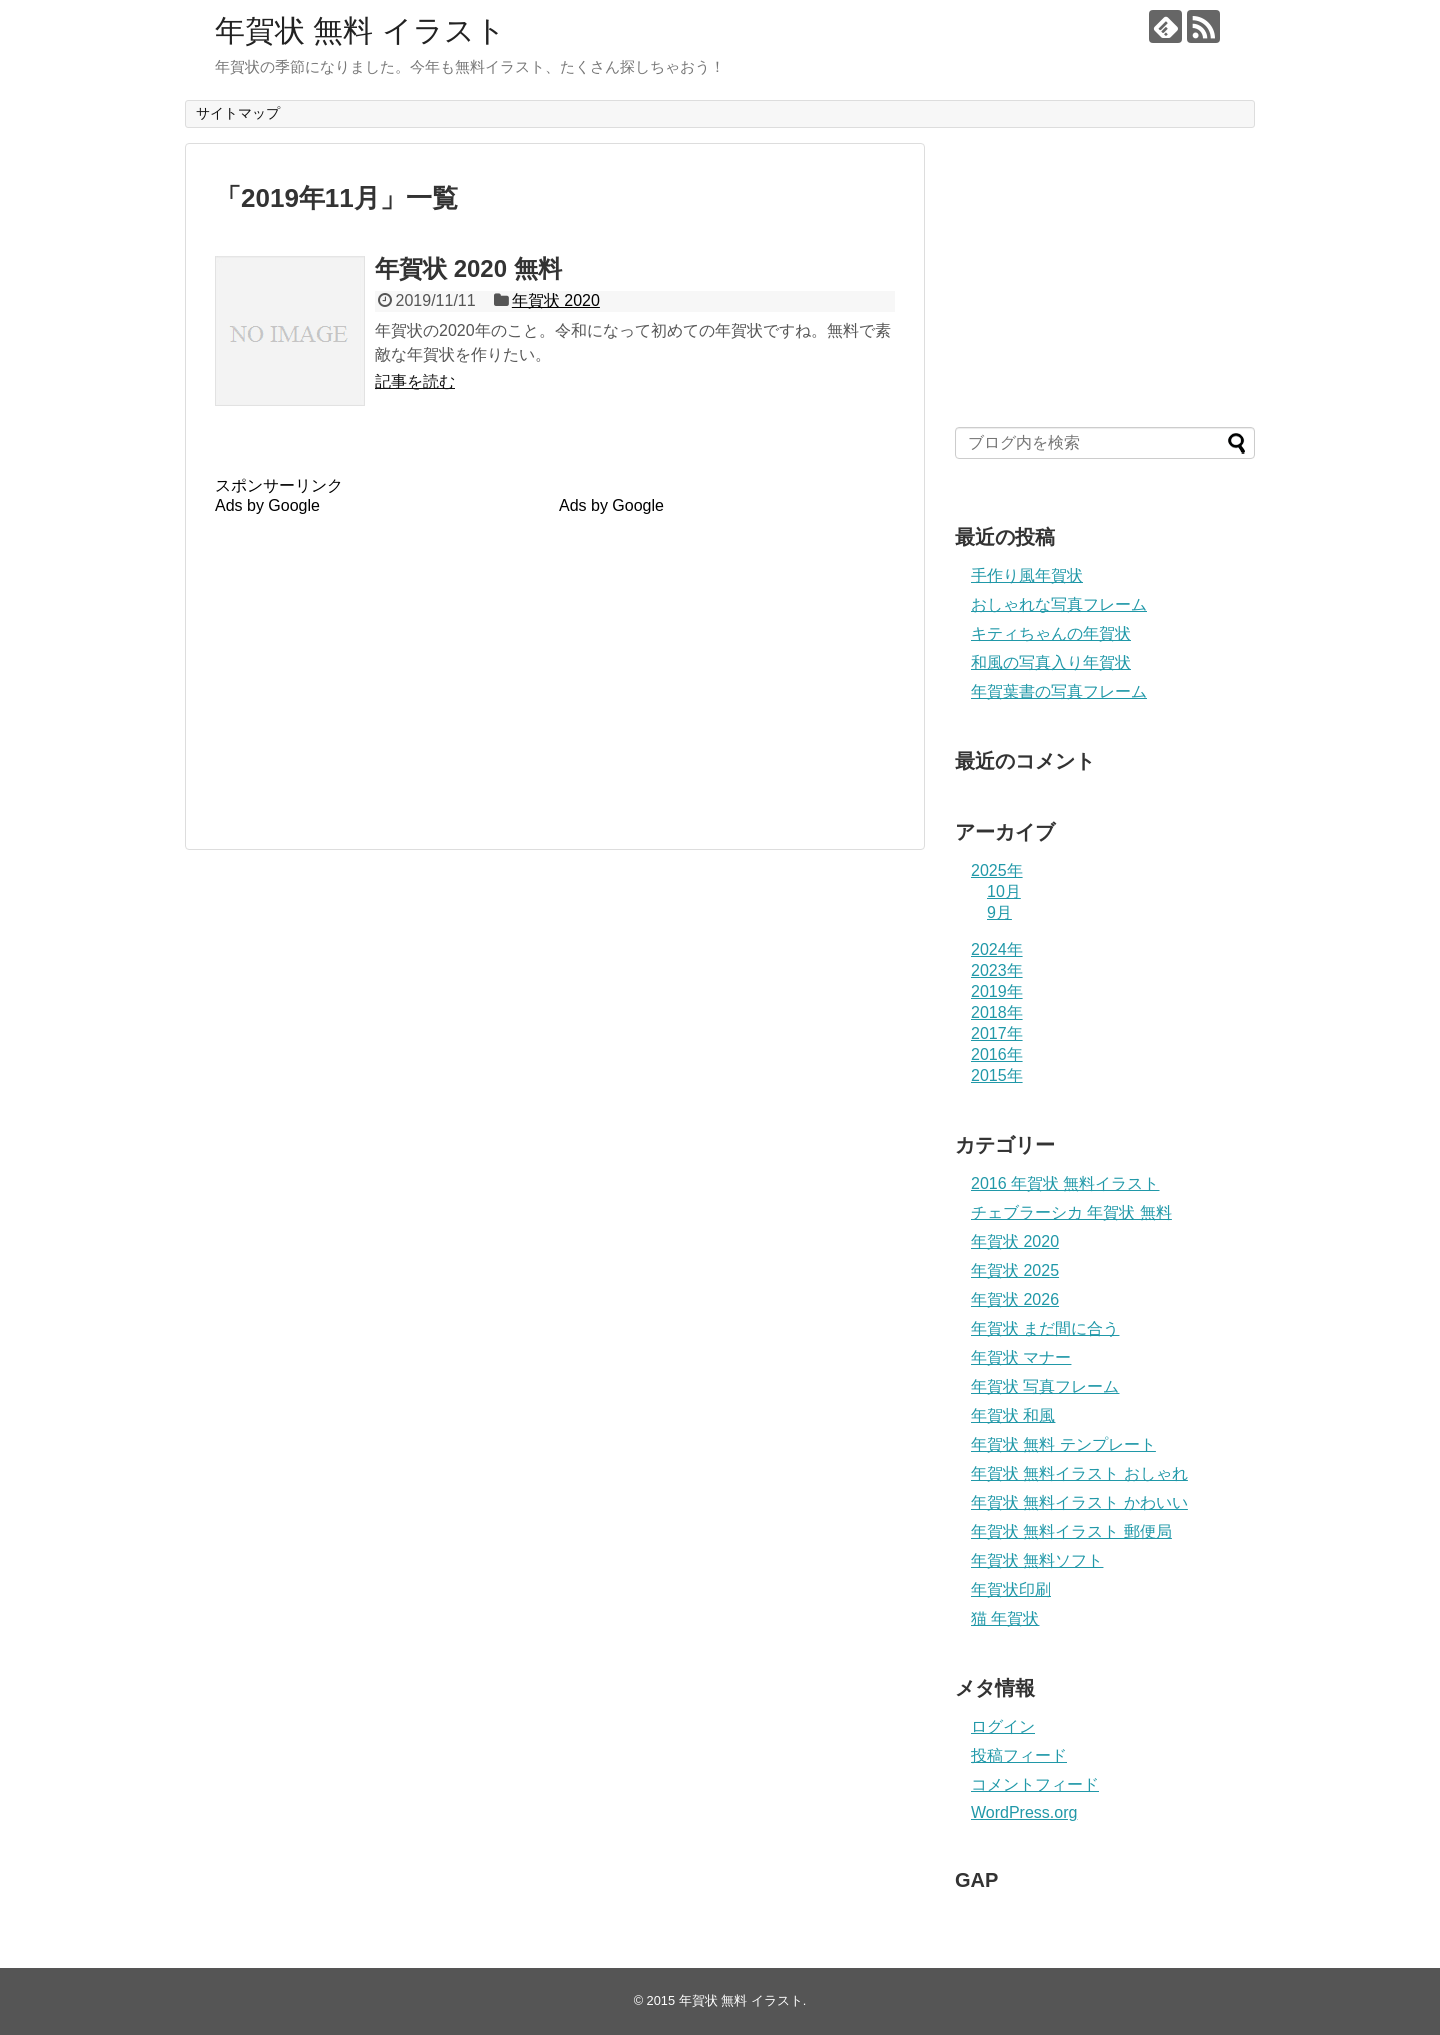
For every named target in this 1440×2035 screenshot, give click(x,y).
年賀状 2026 (1015, 1299)
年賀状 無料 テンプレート (1063, 1444)
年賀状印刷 (1011, 1589)
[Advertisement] (383, 655)
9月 (999, 912)
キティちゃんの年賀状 (1051, 633)
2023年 (997, 970)
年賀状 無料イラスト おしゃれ (1079, 1473)
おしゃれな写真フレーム (1059, 604)
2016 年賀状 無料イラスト (1065, 1183)
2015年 (997, 1075)
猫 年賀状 (1005, 1618)
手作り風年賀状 (1027, 575)
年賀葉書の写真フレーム (1059, 691)
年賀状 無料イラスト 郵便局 (1071, 1531)
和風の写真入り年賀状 (1051, 662)
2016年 (997, 1054)
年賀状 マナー (1021, 1357)
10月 (1004, 891)
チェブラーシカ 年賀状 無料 (1071, 1212)
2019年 (997, 991)
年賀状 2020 (556, 300)
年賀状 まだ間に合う (1045, 1328)
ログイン (1003, 1726)
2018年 (997, 1012)
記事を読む (415, 381)
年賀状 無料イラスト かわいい (1079, 1502)
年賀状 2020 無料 (468, 268)
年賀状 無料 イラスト (360, 30)
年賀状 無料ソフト (1037, 1560)
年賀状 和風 (1013, 1415)
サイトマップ (238, 113)
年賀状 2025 (1015, 1270)
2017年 (997, 1033)
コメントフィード (1035, 1784)
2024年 (997, 949)
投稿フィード (1019, 1755)
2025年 (997, 870)
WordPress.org (1024, 1812)
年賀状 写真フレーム (1045, 1386)
